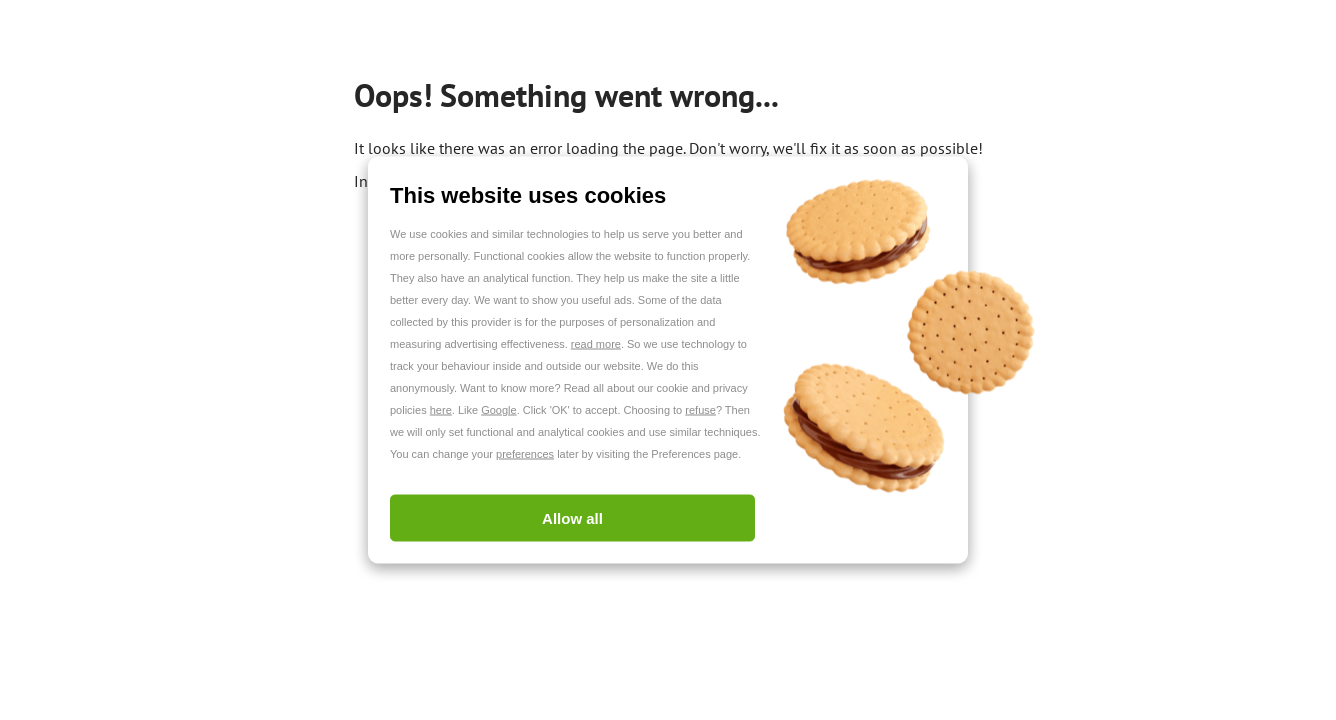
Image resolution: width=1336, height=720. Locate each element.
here (441, 410)
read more (596, 344)
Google (498, 410)
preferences (525, 454)
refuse (700, 410)
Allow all (572, 518)
